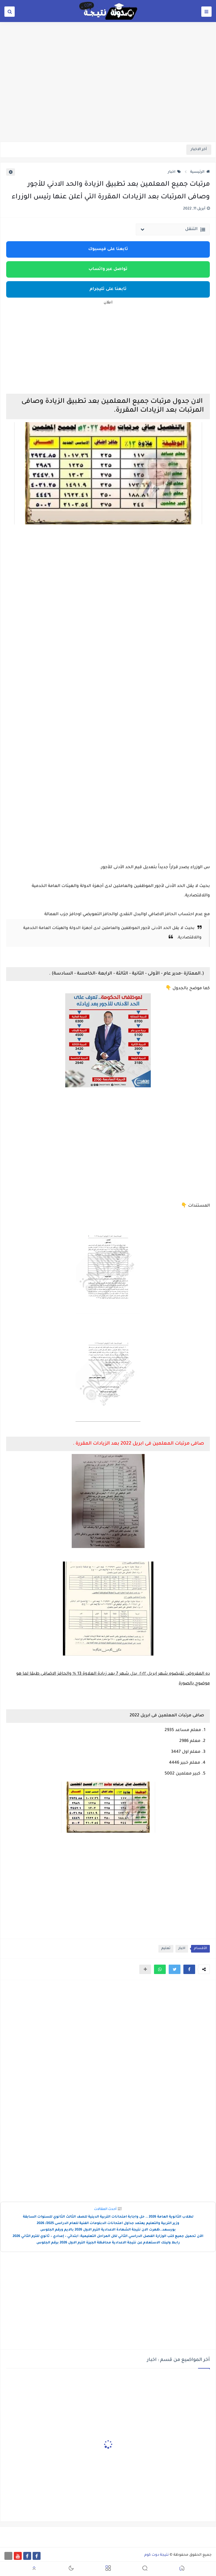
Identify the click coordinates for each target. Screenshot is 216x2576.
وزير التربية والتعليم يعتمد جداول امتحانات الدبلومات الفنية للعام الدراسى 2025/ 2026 (108, 2224)
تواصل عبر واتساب (108, 269)
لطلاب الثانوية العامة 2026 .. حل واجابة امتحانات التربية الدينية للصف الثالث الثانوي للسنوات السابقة (108, 2217)
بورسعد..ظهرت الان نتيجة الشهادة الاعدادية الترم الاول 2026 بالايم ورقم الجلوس (108, 2230)
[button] (189, 1969)
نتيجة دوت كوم (156, 2555)
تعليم (165, 1949)
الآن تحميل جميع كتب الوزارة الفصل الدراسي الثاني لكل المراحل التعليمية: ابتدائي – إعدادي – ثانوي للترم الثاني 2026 (108, 2236)
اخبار (174, 172)
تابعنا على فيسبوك (108, 249)
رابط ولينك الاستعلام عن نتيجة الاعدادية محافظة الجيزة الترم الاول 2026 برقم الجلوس (108, 2243)
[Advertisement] (108, 96)
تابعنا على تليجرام (108, 289)
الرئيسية (200, 172)
